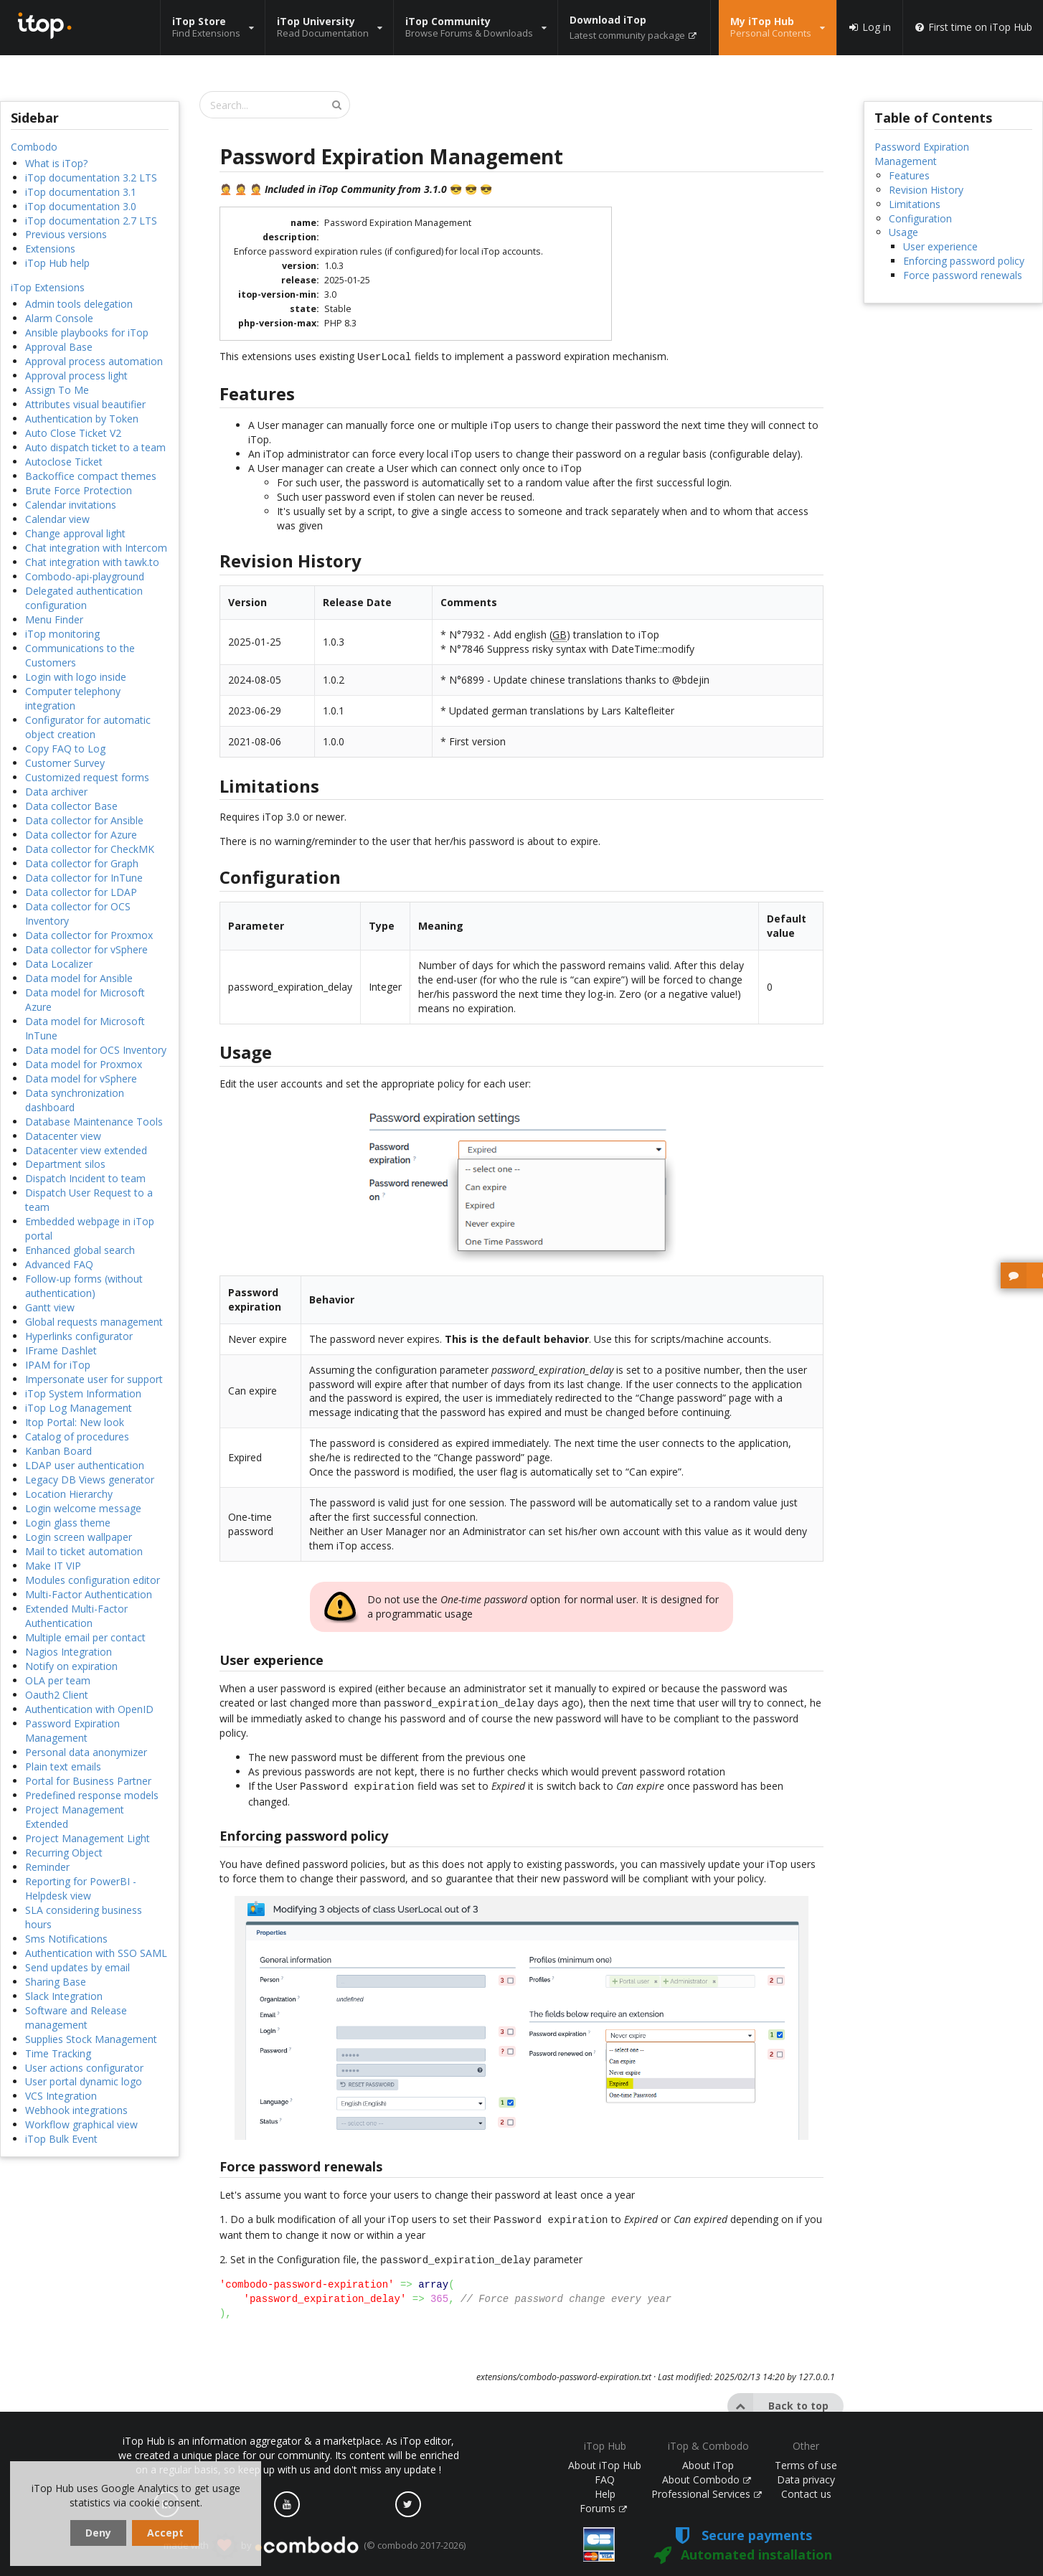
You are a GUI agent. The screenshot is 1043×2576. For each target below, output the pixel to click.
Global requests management (94, 1322)
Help (605, 2494)
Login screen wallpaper (78, 1537)
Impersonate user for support (94, 1379)
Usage (903, 232)
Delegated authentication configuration (84, 598)
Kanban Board (58, 1451)
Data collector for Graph (81, 863)
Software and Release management (76, 2018)
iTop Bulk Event (61, 2139)
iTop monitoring (62, 634)
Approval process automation (94, 361)
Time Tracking (58, 2053)
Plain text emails (63, 1766)
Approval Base (59, 347)
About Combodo (706, 2479)
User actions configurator (84, 2068)
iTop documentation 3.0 (80, 206)
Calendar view (57, 519)
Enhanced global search (80, 1250)
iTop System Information (83, 1393)
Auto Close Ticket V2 (73, 433)
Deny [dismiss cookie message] (98, 2532)
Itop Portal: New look (74, 1422)
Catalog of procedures (77, 1436)
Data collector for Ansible (84, 820)
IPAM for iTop (57, 1365)
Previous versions (66, 234)
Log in (869, 27)
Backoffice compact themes (90, 476)
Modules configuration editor (92, 1580)
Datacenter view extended (86, 1150)
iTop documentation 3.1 (80, 192)
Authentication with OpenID (89, 1709)
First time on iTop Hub (973, 27)
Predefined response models (92, 1795)
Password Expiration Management (72, 1731)
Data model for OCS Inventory (95, 1050)
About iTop (708, 2465)
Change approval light (75, 533)
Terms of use (806, 2465)
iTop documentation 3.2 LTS (91, 177)
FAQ (605, 2479)
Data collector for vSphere (86, 949)
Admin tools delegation (79, 304)
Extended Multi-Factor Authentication (76, 1616)
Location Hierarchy (69, 1494)
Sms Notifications (66, 1938)
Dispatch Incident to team (85, 1178)
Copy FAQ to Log (65, 748)
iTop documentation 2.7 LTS (91, 220)
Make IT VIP (53, 1565)
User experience (940, 246)
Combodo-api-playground (84, 576)
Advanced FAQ (59, 1264)
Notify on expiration (71, 1666)
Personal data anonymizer (86, 1752)
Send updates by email (77, 1967)
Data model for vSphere (81, 1078)
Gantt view (50, 1307)
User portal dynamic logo (83, 2081)
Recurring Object (64, 1852)
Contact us (806, 2494)
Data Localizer (59, 964)
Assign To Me (57, 390)
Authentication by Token (81, 418)
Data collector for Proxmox (89, 935)
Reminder (47, 1867)
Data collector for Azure (81, 834)
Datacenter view (63, 1136)
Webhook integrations (76, 2110)
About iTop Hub (604, 2465)
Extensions (50, 248)
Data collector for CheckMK (89, 849)
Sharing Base (55, 1981)
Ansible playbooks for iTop (86, 332)
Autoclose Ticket (64, 461)
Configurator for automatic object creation (88, 727)
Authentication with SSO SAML (96, 1953)
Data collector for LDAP (81, 892)
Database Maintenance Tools (94, 1121)
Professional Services (706, 2494)
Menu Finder (54, 619)
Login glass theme (67, 1522)
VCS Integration (61, 2096)
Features (909, 175)
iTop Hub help (57, 263)
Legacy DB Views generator (89, 1479)
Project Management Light (87, 1838)
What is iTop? (56, 163)
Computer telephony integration (73, 698)
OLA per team (57, 1680)
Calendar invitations (70, 504)
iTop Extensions (48, 287)
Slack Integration (64, 1996)
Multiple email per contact (85, 1637)
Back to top (778, 2399)
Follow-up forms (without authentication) (84, 1286)
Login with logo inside (75, 677)
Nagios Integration (68, 1652)
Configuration (920, 218)
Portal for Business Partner (88, 1781)
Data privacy (806, 2479)
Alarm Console (59, 318)
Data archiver (56, 791)
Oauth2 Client (56, 1695)
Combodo (34, 147)
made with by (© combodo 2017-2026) (315, 2545)
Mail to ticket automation (84, 1551)
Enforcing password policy (963, 261)
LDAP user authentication (84, 1465)
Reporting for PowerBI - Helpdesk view (80, 1888)
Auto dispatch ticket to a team (95, 447)
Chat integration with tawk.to (92, 562)
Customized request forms (87, 777)
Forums (603, 2508)
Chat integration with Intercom (96, 548)
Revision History (926, 190)
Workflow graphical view (81, 2124)
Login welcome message (83, 1508)
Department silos (65, 1164)
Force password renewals (962, 275)
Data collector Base (71, 806)
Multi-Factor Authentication (88, 1594)
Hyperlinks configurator (79, 1336)
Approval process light (76, 375)
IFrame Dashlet (61, 1350)
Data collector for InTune (84, 877)
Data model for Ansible (79, 978)
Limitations (914, 204)
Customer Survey (65, 763)
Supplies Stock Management (91, 2039)
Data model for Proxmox (83, 1064)
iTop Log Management (78, 1408)
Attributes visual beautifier (85, 404)
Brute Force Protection (78, 490)
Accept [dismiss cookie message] (165, 2532)
